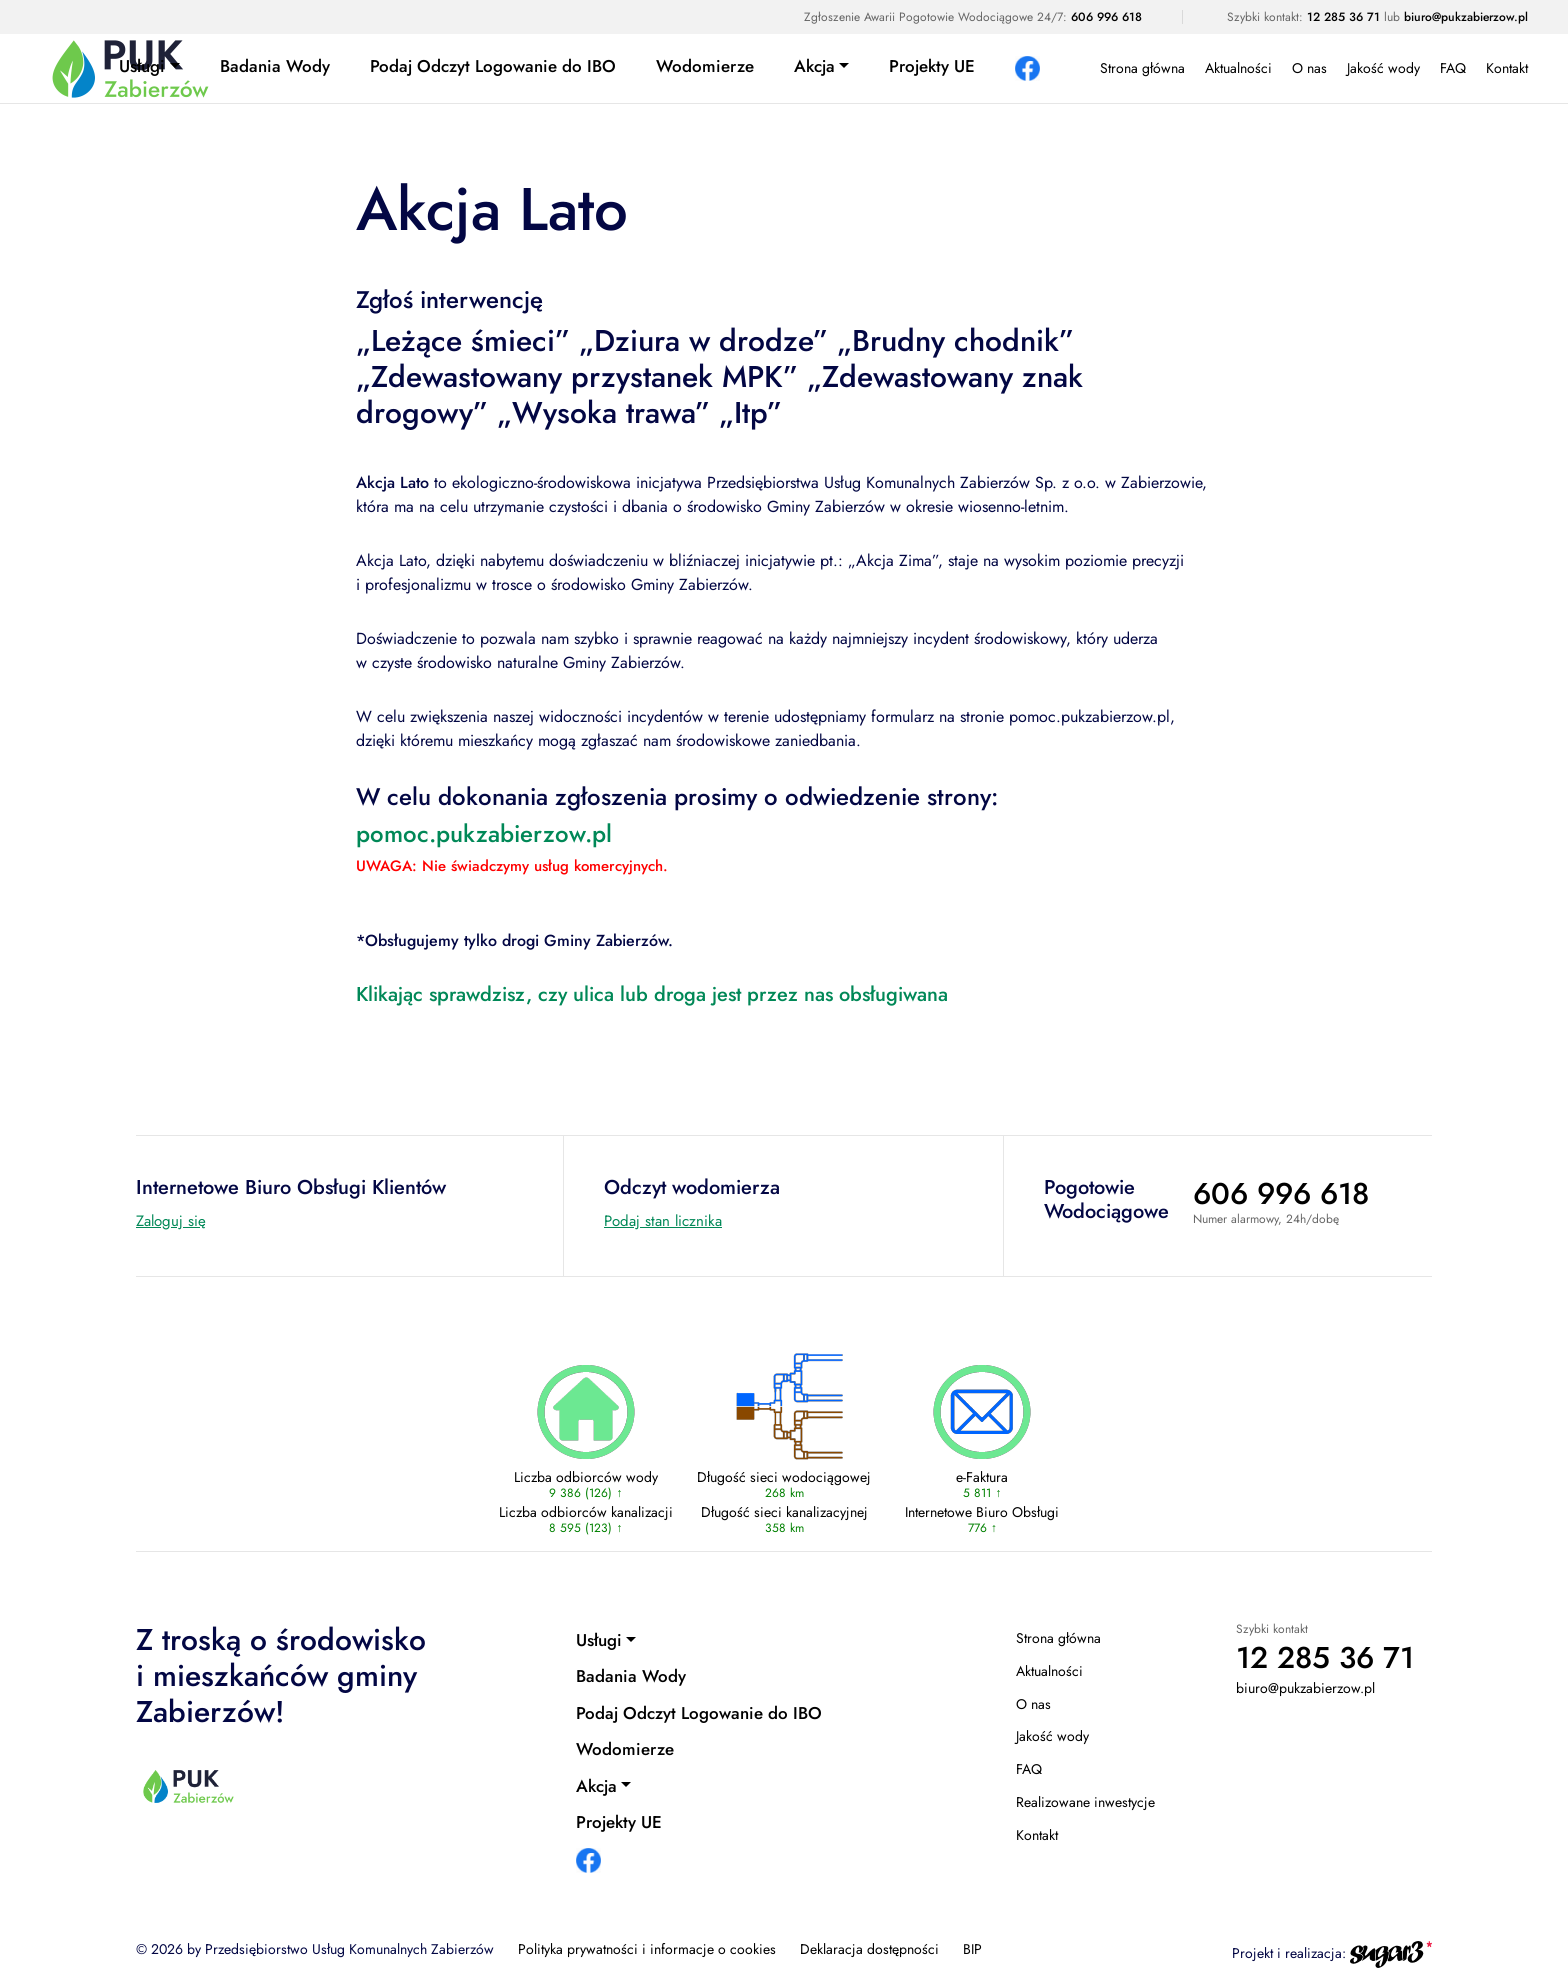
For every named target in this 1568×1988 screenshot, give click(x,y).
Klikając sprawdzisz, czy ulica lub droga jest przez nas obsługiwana (652, 994)
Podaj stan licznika (663, 1221)
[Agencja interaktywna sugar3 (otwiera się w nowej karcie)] (1391, 1953)
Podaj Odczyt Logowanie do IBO (493, 66)
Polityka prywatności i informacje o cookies (647, 1949)
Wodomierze (705, 66)
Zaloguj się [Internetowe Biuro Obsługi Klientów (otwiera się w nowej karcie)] (171, 1221)
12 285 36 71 (1343, 17)
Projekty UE (932, 66)
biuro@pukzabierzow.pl (1466, 17)
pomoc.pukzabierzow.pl (484, 833)
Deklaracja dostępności (869, 1949)
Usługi (142, 66)
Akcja (814, 66)
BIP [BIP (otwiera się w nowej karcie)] (972, 1949)
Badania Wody (275, 66)
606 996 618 (1106, 17)
